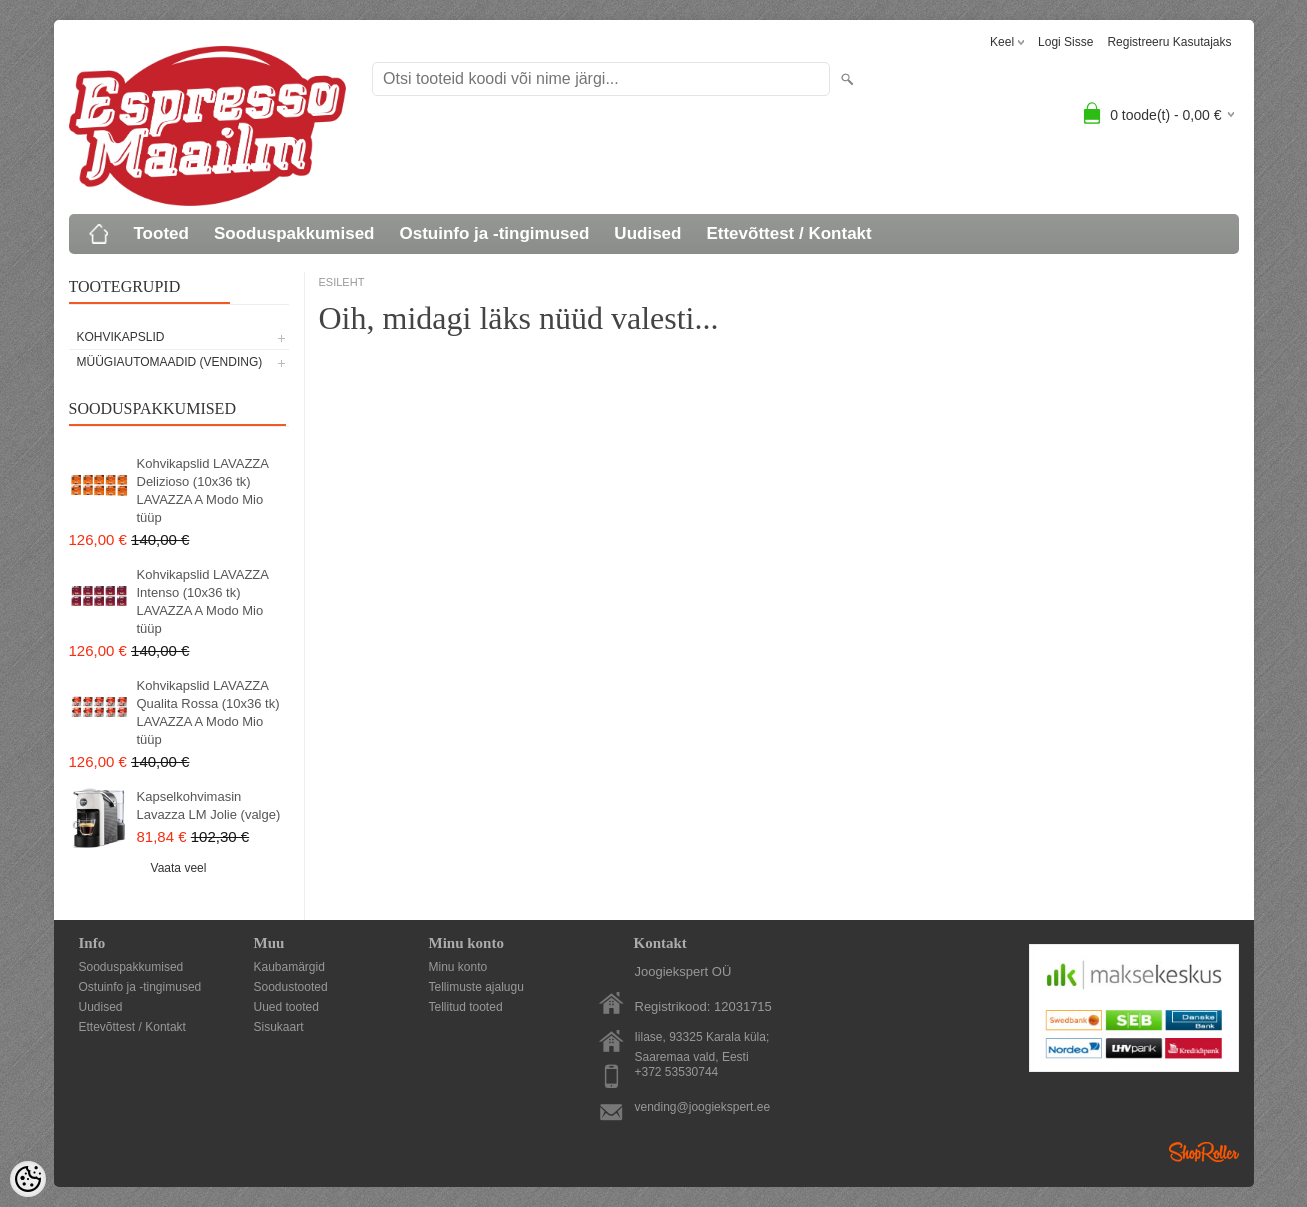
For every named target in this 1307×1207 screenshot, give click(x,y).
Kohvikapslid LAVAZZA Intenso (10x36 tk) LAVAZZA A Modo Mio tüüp (203, 601)
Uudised (647, 233)
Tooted (161, 233)
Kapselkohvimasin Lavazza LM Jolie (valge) (209, 805)
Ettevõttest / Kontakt (788, 233)
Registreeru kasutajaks (1169, 42)
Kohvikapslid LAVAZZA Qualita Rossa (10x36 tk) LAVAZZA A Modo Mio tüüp (208, 712)
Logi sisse (1065, 42)
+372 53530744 (677, 1072)
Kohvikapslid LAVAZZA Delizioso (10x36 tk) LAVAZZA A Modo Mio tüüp (203, 490)
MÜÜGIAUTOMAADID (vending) (170, 362)
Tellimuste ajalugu (476, 987)
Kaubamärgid (289, 967)
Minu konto (458, 967)
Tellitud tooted (466, 1007)
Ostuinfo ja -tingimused (495, 233)
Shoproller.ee (1204, 1152)
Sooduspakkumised (294, 233)
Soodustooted (291, 987)
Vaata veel (179, 868)
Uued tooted (286, 1007)
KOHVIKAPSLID (121, 337)
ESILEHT (342, 282)
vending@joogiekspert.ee (703, 1107)
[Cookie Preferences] (28, 1179)
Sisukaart (279, 1027)
